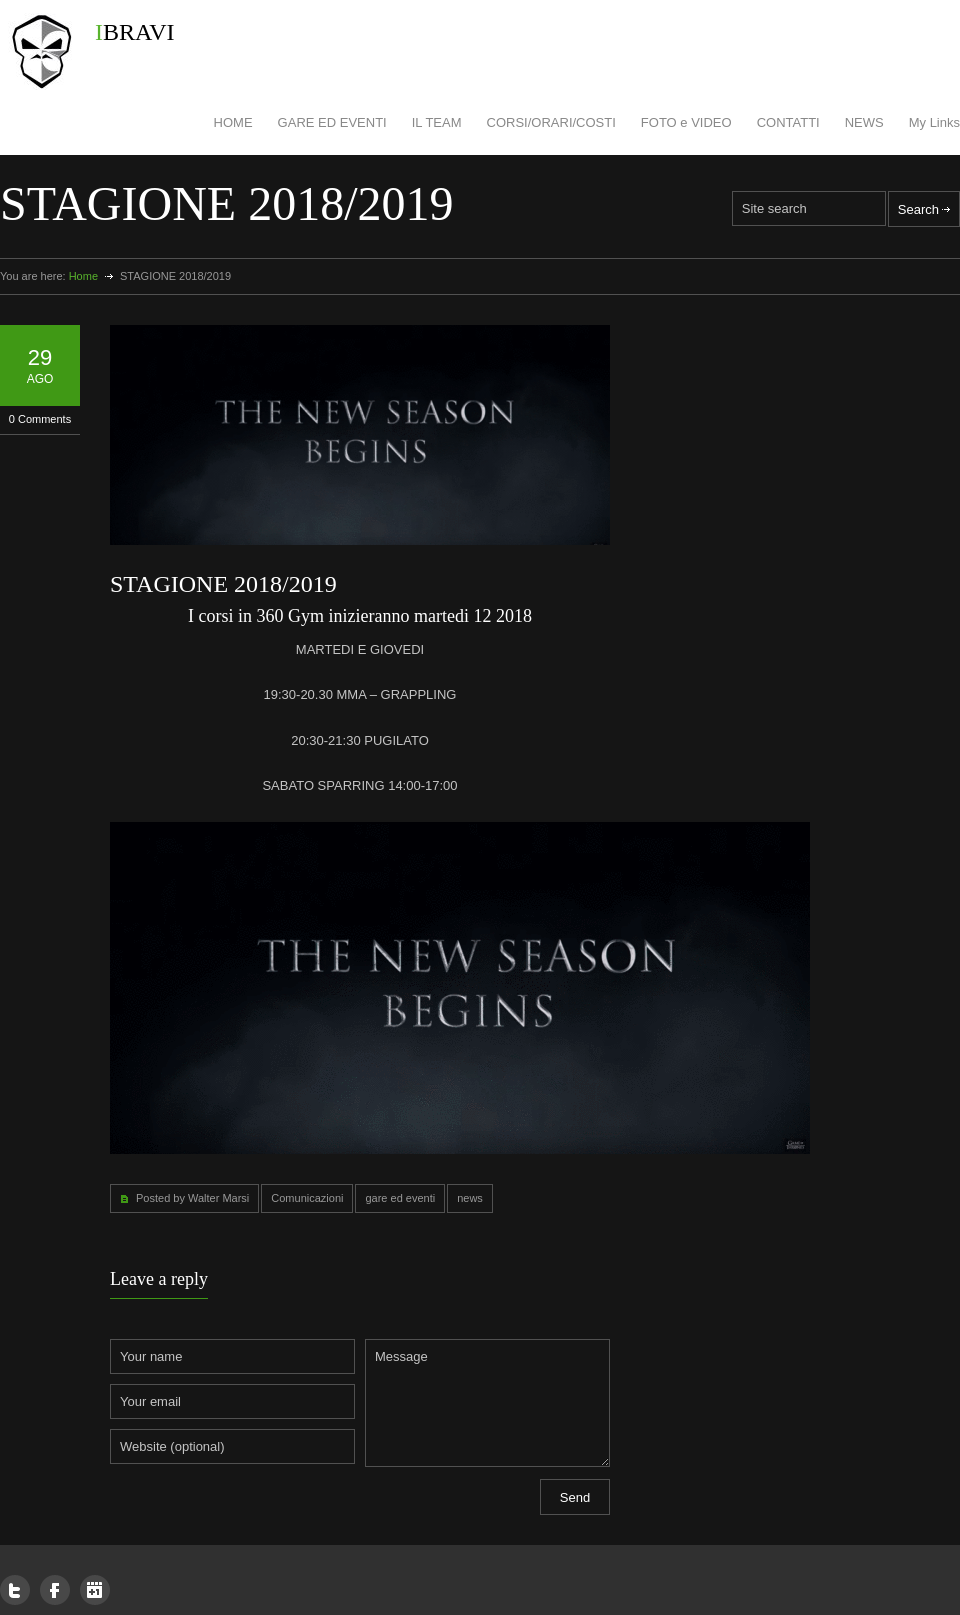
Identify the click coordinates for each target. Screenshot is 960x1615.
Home (83, 276)
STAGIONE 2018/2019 (223, 584)
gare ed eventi (400, 1198)
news (470, 1198)
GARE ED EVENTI (332, 122)
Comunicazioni (307, 1198)
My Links (934, 122)
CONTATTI (788, 122)
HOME (233, 122)
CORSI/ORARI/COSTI (551, 122)
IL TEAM (437, 122)
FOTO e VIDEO (686, 122)
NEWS (864, 122)
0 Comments (40, 419)
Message (487, 1403)
